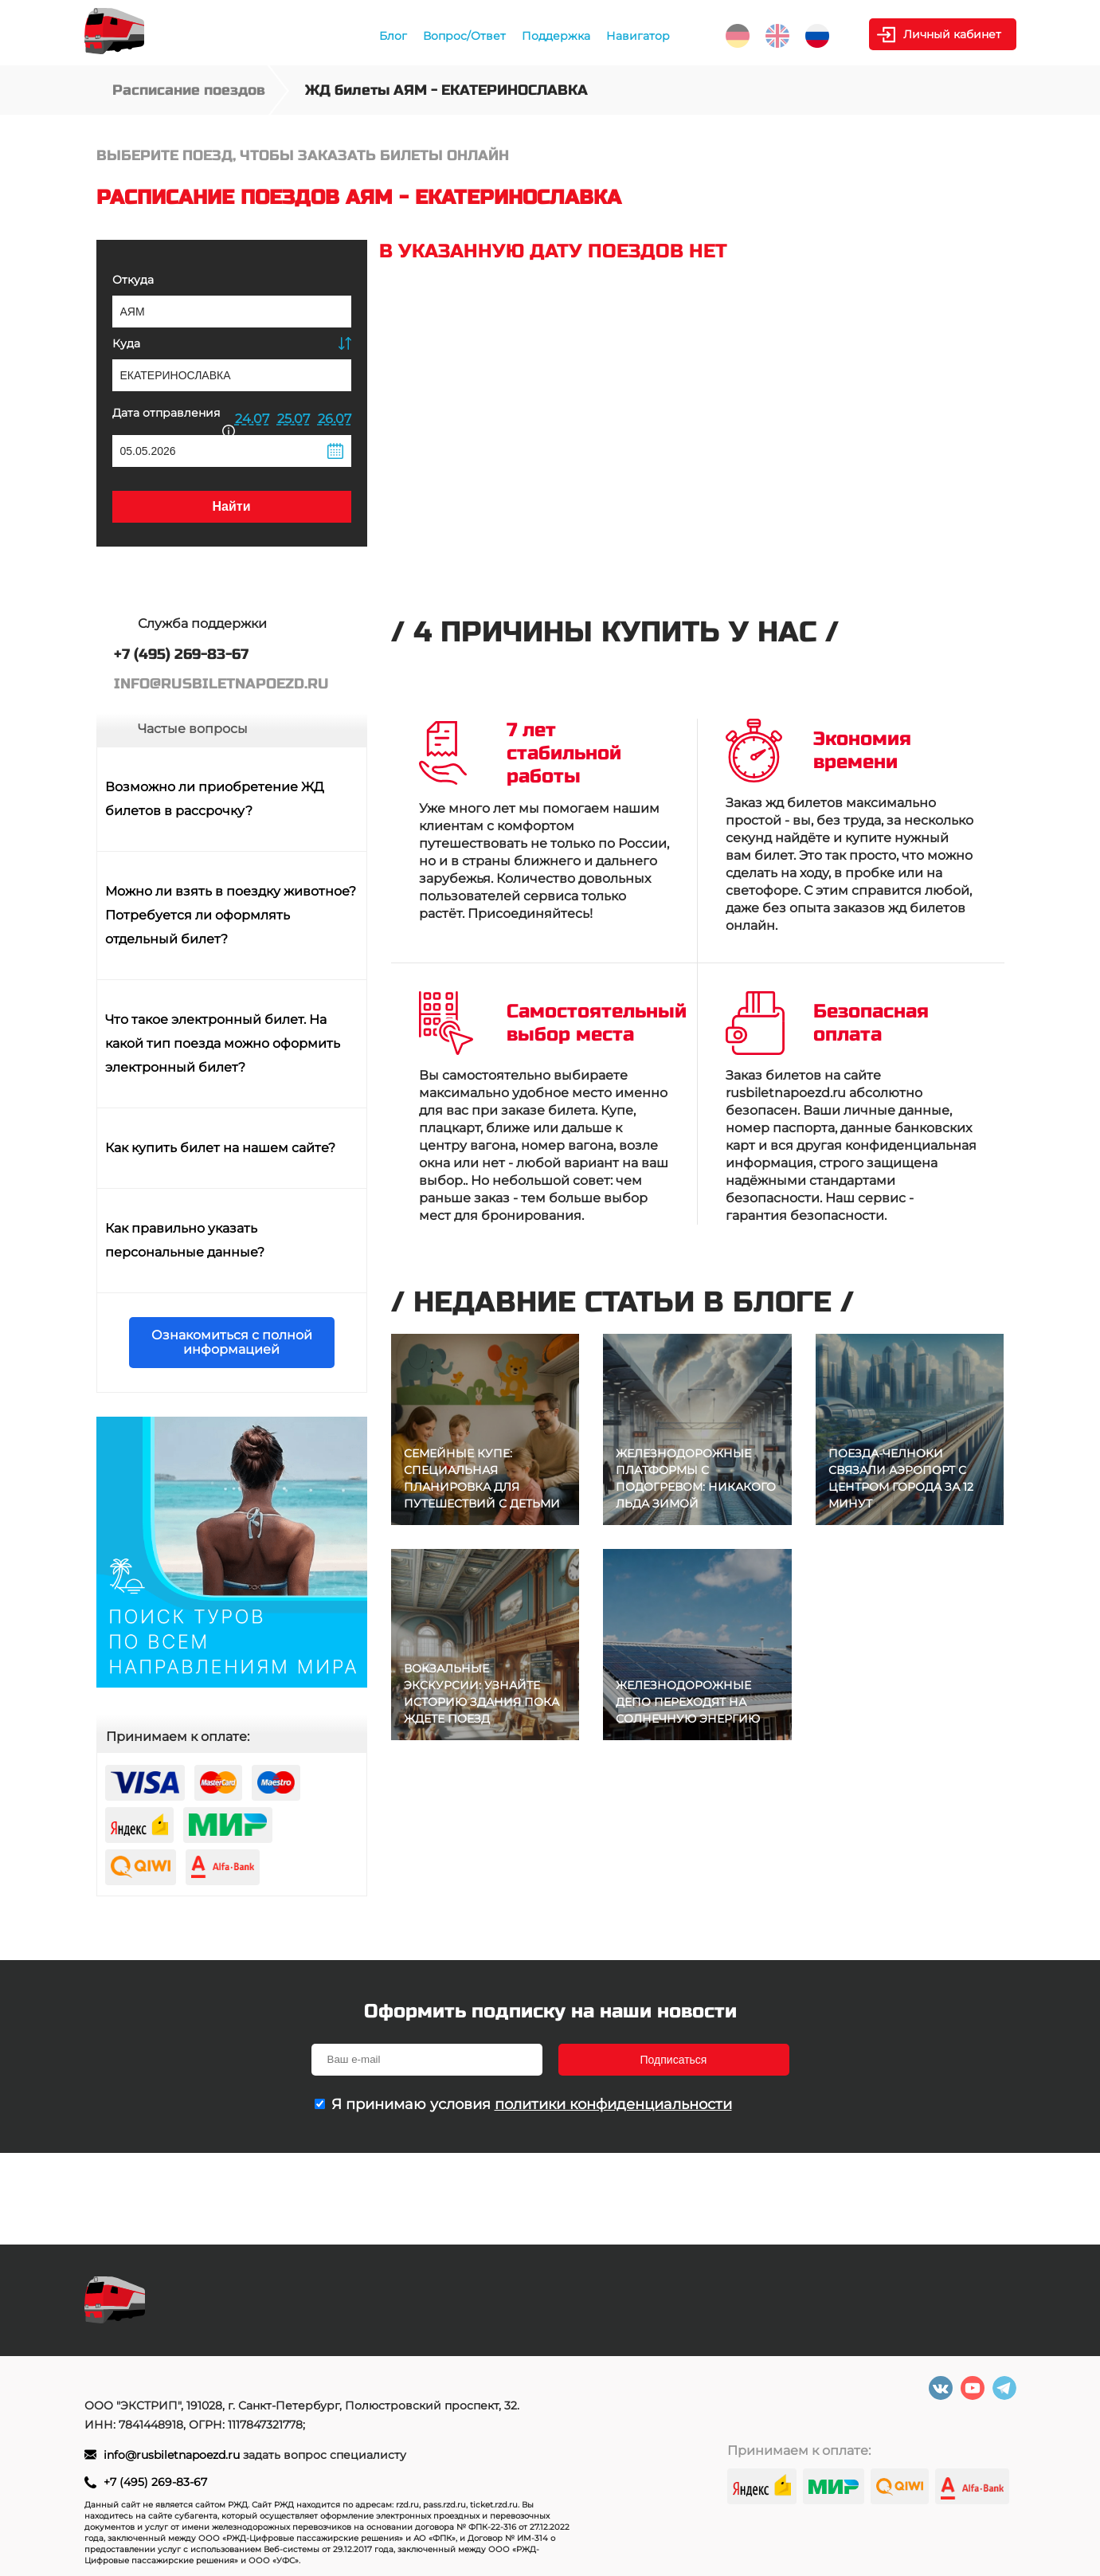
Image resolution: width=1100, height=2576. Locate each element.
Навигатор (638, 36)
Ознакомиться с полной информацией (231, 1342)
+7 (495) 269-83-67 (155, 2482)
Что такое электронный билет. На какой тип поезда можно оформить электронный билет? (222, 1043)
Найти (232, 506)
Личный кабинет (952, 34)
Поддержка (556, 36)
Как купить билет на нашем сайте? (220, 1147)
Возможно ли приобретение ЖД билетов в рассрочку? (214, 798)
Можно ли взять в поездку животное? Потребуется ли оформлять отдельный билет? (230, 915)
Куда (126, 343)
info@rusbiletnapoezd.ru (173, 2455)
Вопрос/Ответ (464, 36)
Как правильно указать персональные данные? (184, 1240)
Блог (393, 36)
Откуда (133, 279)
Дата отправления (173, 420)
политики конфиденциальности (613, 2104)
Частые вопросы (193, 728)
